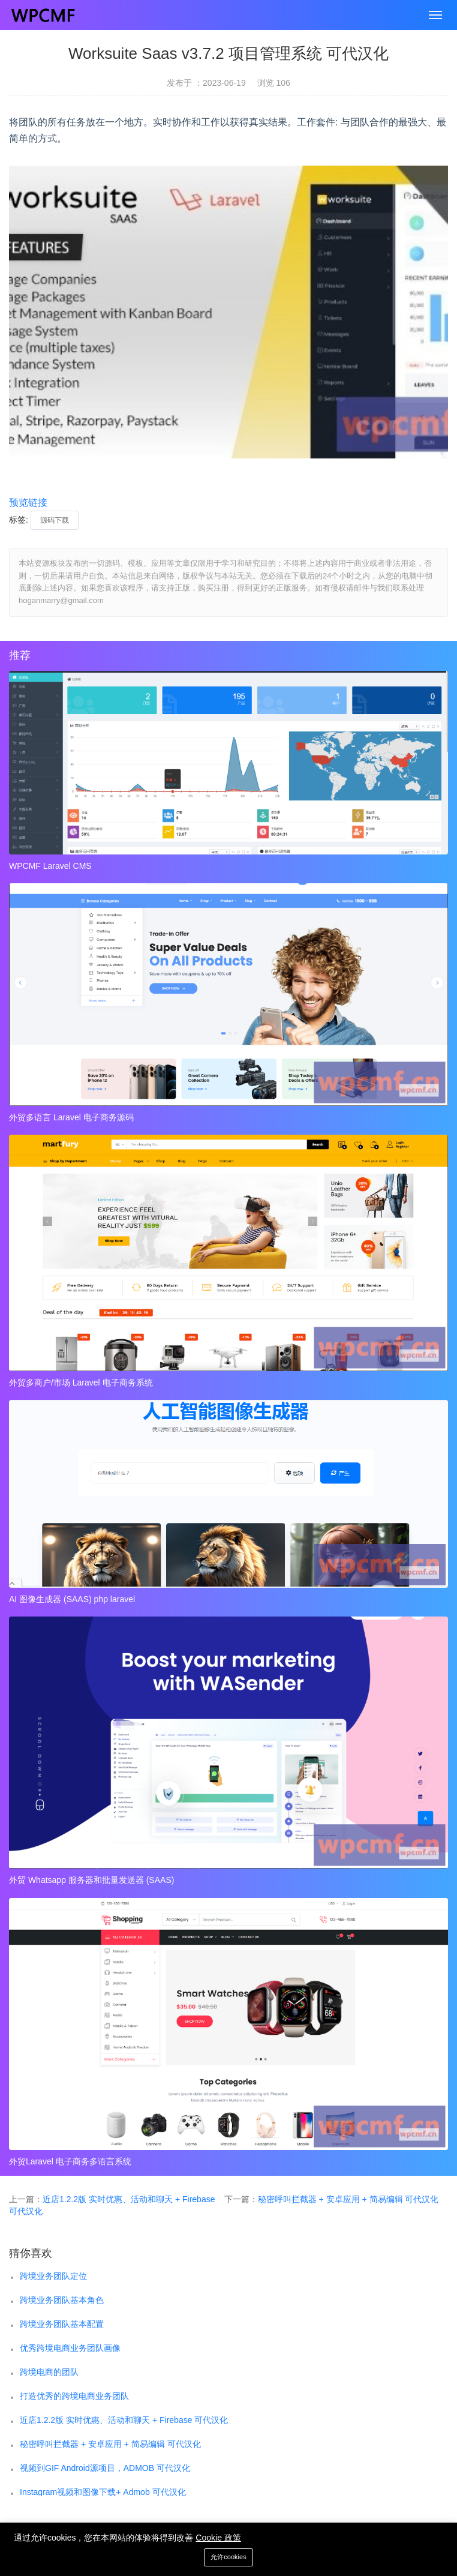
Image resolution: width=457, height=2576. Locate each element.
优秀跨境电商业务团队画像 (70, 2348)
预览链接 (28, 502)
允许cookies (228, 2556)
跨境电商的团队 (49, 2372)
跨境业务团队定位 (53, 2276)
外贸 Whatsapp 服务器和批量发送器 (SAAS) (91, 1880)
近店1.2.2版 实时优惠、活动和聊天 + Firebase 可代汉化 (124, 2420)
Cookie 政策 (218, 2537)
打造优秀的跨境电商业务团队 (74, 2396)
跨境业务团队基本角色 (62, 2300)
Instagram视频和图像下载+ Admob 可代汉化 (103, 2492)
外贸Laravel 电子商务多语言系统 (70, 2161)
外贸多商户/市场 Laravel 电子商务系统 (81, 1382)
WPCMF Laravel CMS (50, 866)
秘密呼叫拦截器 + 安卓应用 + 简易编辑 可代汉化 (348, 2199)
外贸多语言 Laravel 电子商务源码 (71, 1117)
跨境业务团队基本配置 (62, 2324)
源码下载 (54, 520)
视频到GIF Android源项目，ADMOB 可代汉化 (105, 2468)
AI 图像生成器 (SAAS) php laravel (72, 1599)
